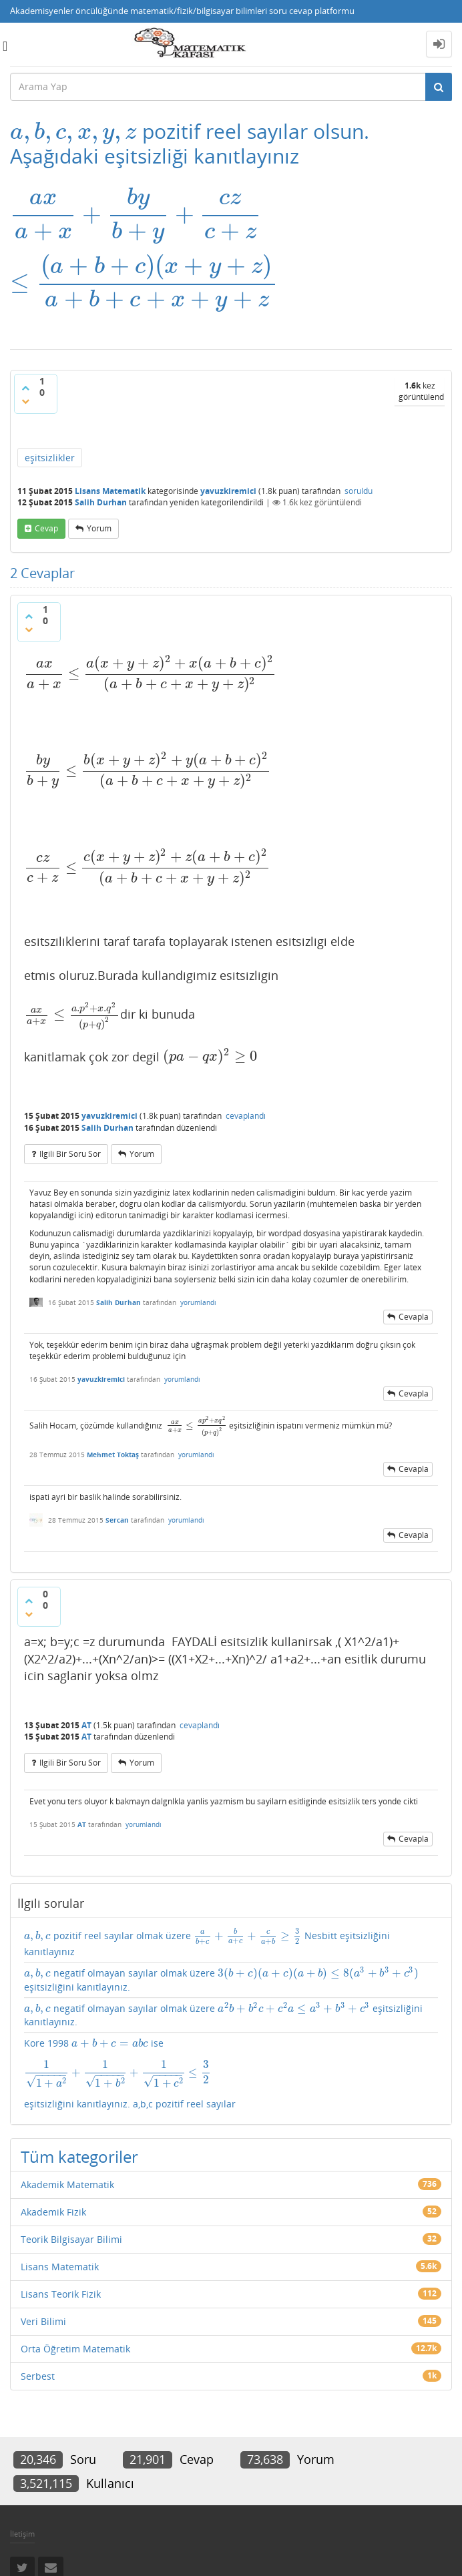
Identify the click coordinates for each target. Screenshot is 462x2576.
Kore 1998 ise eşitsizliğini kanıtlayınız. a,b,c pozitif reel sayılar (231, 2073)
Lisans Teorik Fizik (61, 2294)
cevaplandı (246, 1115)
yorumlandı (198, 1302)
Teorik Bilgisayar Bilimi (71, 2239)
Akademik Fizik (53, 2212)
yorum (99, 528)
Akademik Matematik (67, 2184)
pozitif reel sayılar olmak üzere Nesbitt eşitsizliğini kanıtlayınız (207, 1943)
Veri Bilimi (43, 2321)
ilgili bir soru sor (70, 1154)
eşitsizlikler (50, 457)
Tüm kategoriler (79, 2156)
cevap (46, 528)
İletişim (22, 2534)
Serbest (38, 2376)
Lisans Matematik (110, 491)
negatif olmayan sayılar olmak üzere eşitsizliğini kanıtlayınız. (221, 1980)
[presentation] (73, 131)
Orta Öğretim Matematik (75, 2348)
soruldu (358, 491)
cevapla (414, 1316)
